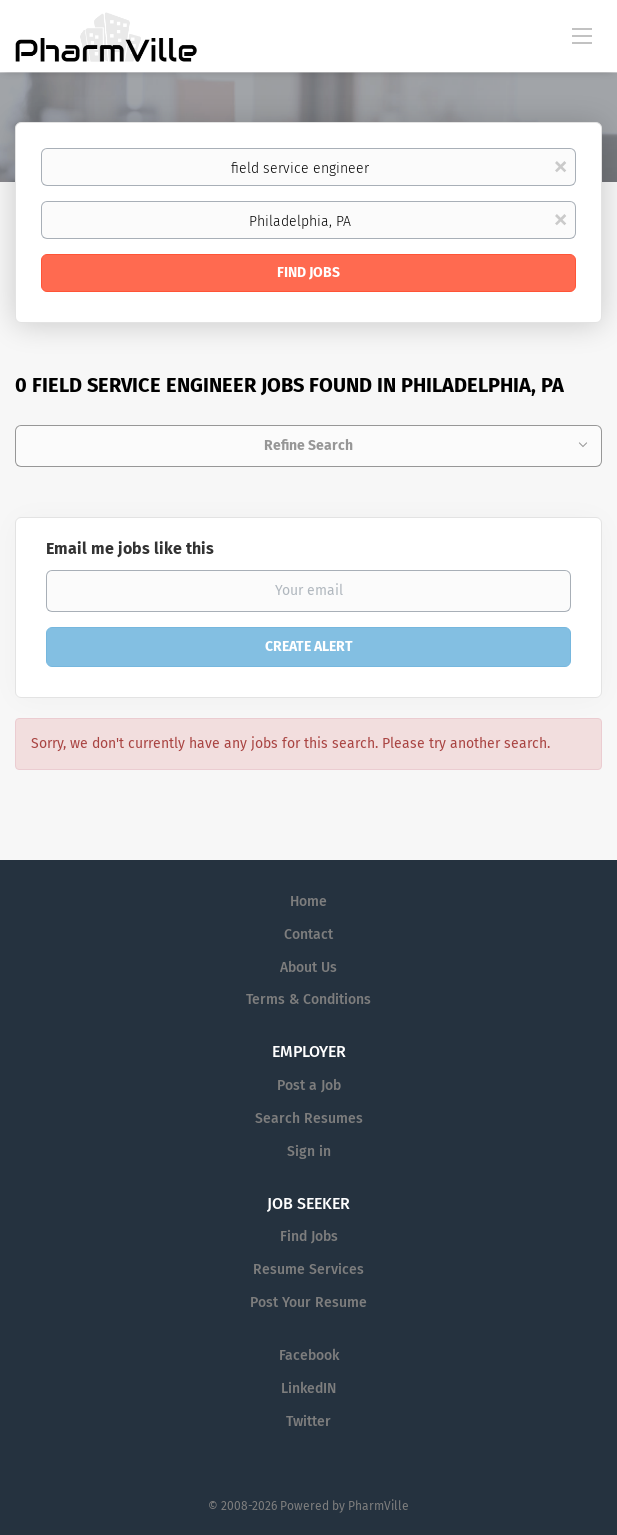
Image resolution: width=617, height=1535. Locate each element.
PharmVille (378, 1506)
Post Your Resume (308, 1302)
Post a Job (309, 1085)
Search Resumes (309, 1118)
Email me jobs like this (130, 548)
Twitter (308, 1421)
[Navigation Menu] (582, 35)
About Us (308, 967)
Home (308, 901)
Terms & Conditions (308, 999)
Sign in (309, 1151)
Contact (308, 934)
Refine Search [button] (308, 445)
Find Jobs (308, 272)
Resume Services (308, 1269)
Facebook (309, 1355)
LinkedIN (308, 1388)
